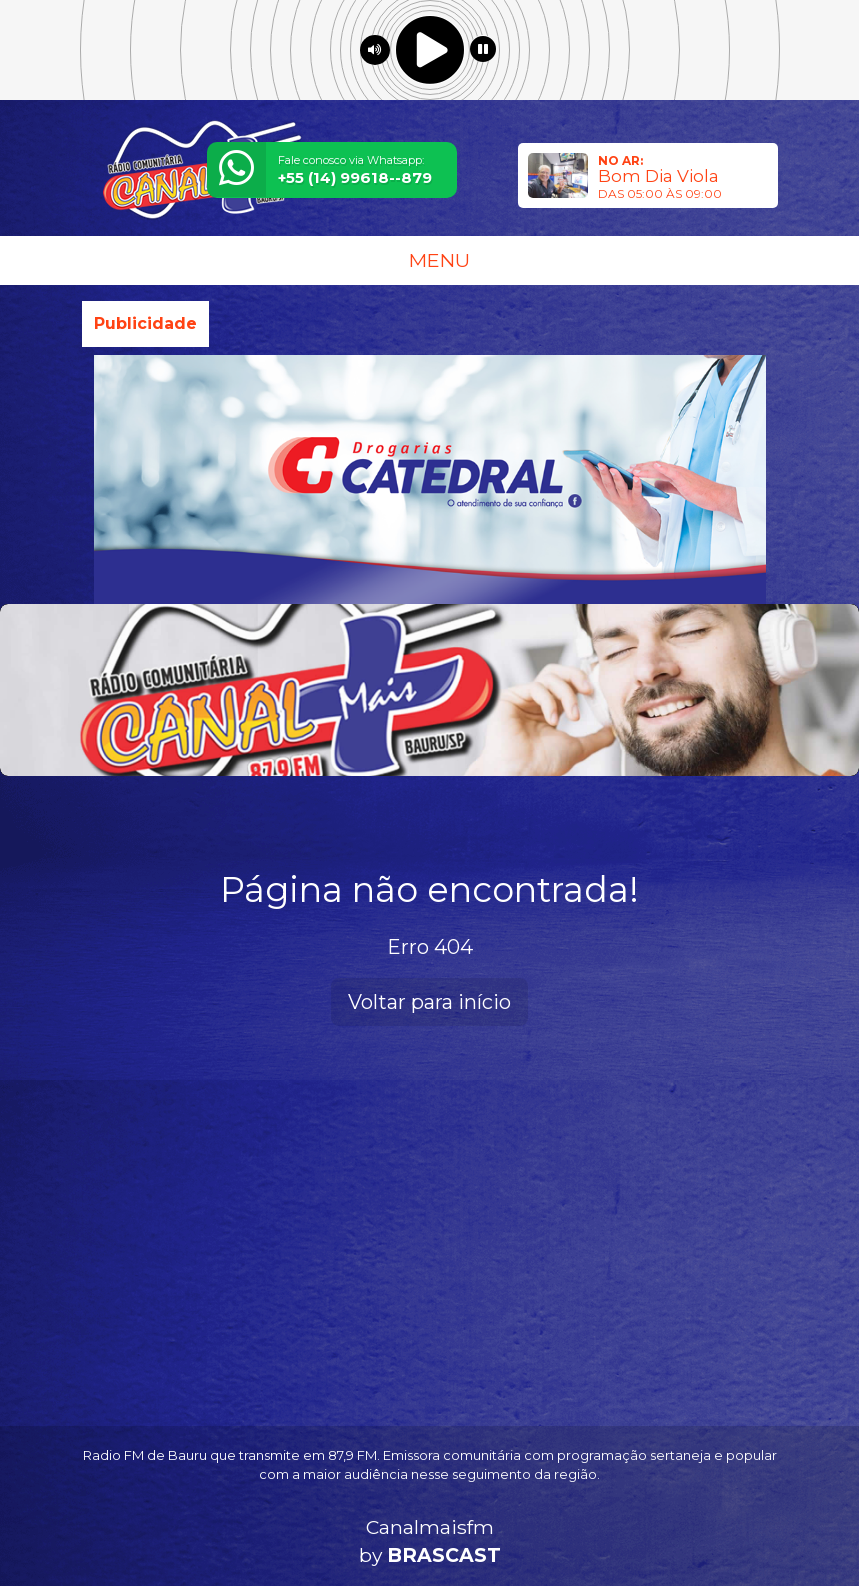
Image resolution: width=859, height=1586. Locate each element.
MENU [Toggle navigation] (430, 260)
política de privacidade (506, 1537)
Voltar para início (429, 1002)
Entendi (781, 1507)
